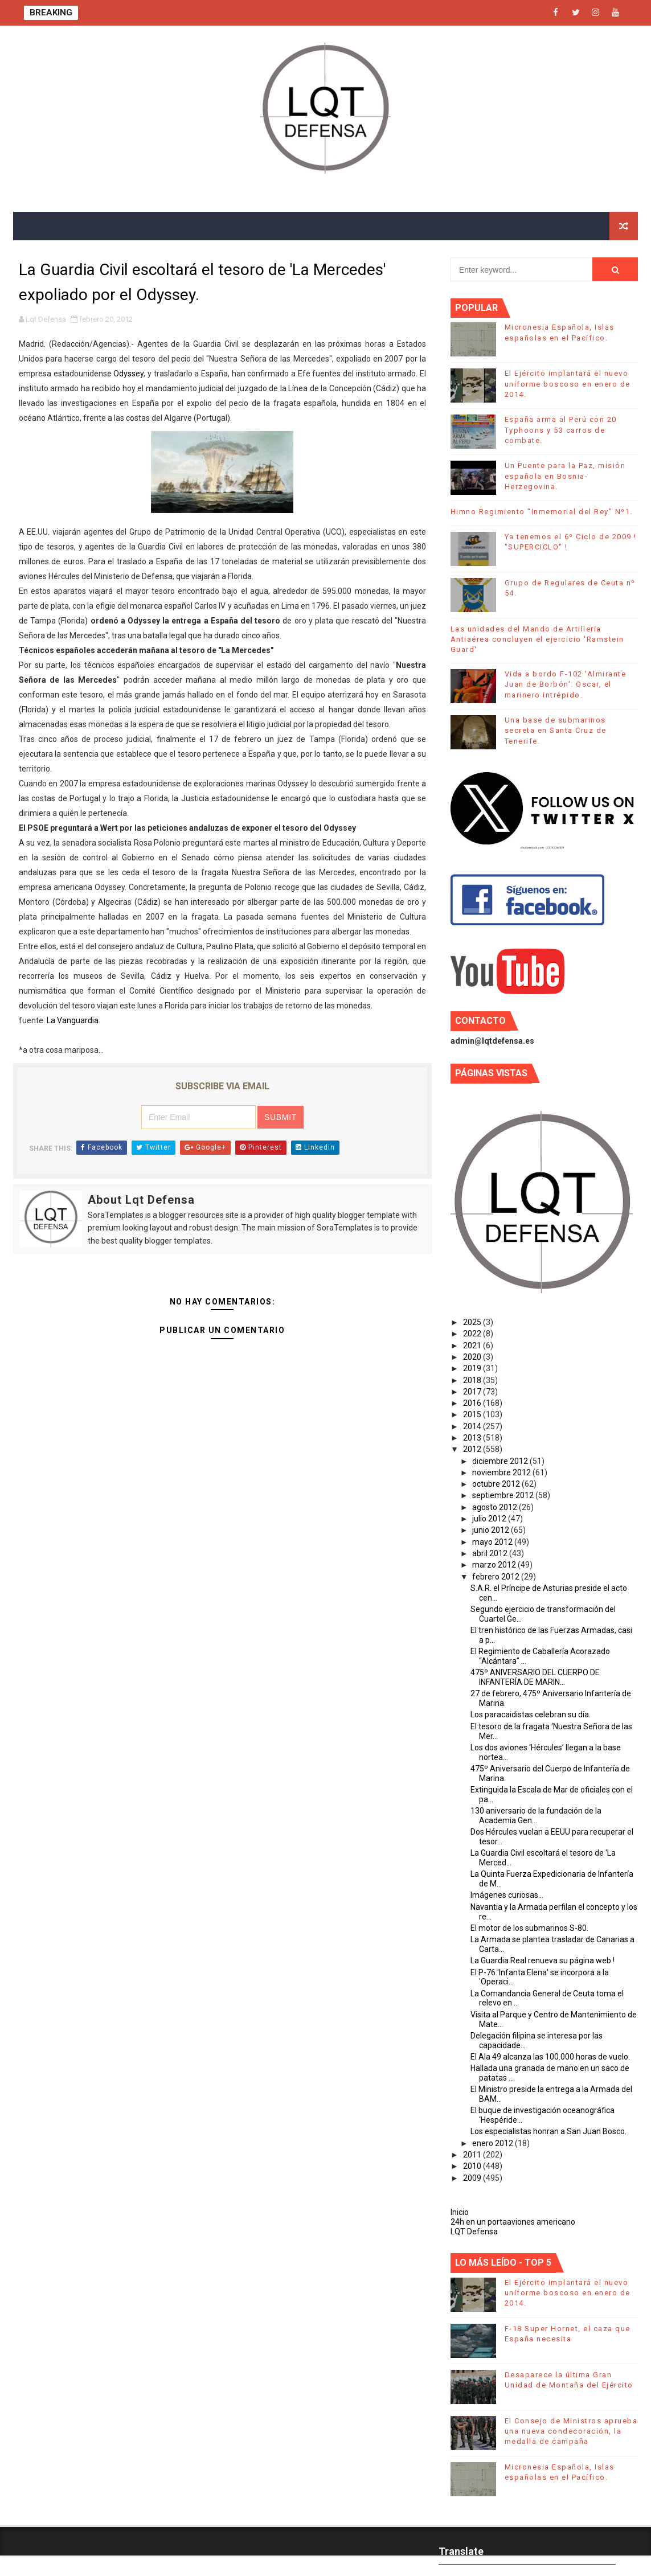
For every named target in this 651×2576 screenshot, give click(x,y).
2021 (473, 1345)
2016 (473, 1403)
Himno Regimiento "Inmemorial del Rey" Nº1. (542, 511)
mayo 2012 (493, 1542)
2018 (473, 1380)
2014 (473, 1426)
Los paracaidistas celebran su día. (530, 1714)
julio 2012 (490, 1518)
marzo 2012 (495, 1564)
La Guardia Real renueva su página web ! (542, 1960)
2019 (473, 1368)
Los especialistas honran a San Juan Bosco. (548, 2131)
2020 (473, 1356)
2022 (473, 1333)
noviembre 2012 (502, 1472)
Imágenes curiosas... (506, 1895)
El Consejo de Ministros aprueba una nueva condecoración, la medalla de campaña (571, 2431)
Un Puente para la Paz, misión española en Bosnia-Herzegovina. (565, 475)
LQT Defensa (474, 2231)
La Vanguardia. (73, 1020)
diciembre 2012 (501, 1461)
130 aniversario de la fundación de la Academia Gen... (535, 1815)
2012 (473, 1449)
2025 (473, 1322)
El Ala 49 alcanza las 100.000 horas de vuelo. (550, 2056)
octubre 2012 (497, 1483)
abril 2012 (490, 1553)
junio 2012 (491, 1530)
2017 (473, 1391)
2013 (473, 1437)
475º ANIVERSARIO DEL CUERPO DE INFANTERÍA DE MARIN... (535, 1677)
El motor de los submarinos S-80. (529, 1928)
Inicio (460, 2212)
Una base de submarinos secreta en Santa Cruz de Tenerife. (556, 730)
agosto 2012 (495, 1507)
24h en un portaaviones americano (513, 2221)
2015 (473, 1414)
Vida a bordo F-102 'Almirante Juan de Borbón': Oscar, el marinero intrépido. (566, 684)
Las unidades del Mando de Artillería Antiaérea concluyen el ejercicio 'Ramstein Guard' (537, 639)
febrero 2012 (496, 1576)
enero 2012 (493, 2143)
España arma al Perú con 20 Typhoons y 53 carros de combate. (561, 429)
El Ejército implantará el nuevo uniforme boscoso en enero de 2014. (567, 383)
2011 (473, 2154)
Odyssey (128, 373)
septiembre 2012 (503, 1495)
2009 (473, 2178)
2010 (473, 2166)
